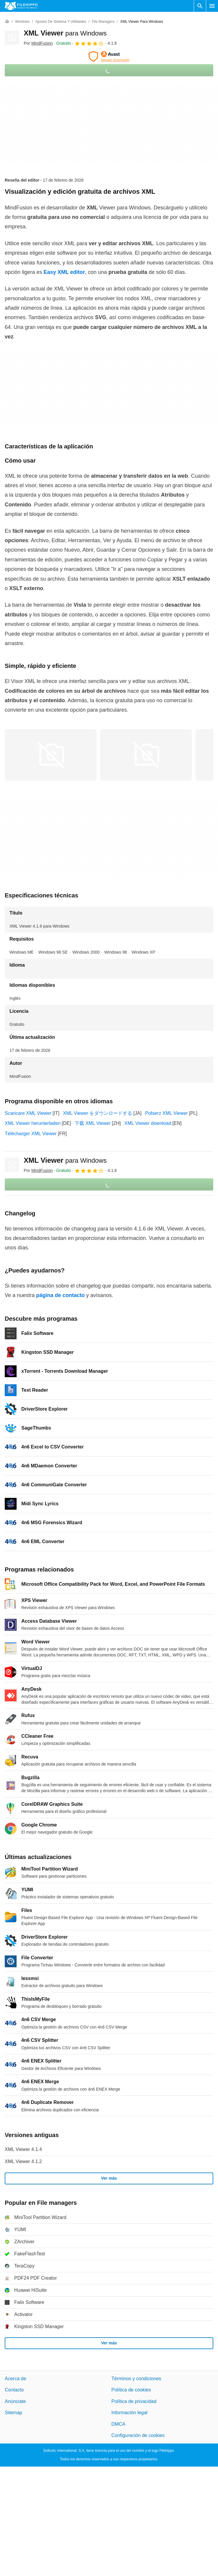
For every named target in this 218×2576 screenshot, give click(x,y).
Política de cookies (131, 2389)
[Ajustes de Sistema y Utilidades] (60, 21)
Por (38, 43)
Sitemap (13, 2412)
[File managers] (103, 21)
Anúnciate (15, 2401)
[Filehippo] (21, 6)
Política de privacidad (133, 2401)
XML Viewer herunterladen (33, 1123)
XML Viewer (65, 33)
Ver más (109, 2178)
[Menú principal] (212, 6)
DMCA (118, 2423)
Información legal (129, 2412)
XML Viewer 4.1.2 (23, 2161)
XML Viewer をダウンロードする (97, 1113)
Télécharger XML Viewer (31, 1133)
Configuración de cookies (138, 2435)
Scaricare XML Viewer (28, 1113)
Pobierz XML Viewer (166, 1113)
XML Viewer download (147, 1123)
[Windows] (22, 21)
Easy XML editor (64, 272)
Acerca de (15, 2378)
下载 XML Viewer (93, 1123)
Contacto (14, 2389)
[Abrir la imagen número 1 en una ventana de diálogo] (146, 755)
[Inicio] (7, 21)
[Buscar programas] (200, 6)
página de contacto (60, 1295)
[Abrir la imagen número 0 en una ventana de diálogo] (51, 755)
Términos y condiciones (136, 2378)
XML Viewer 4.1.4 (23, 2149)
